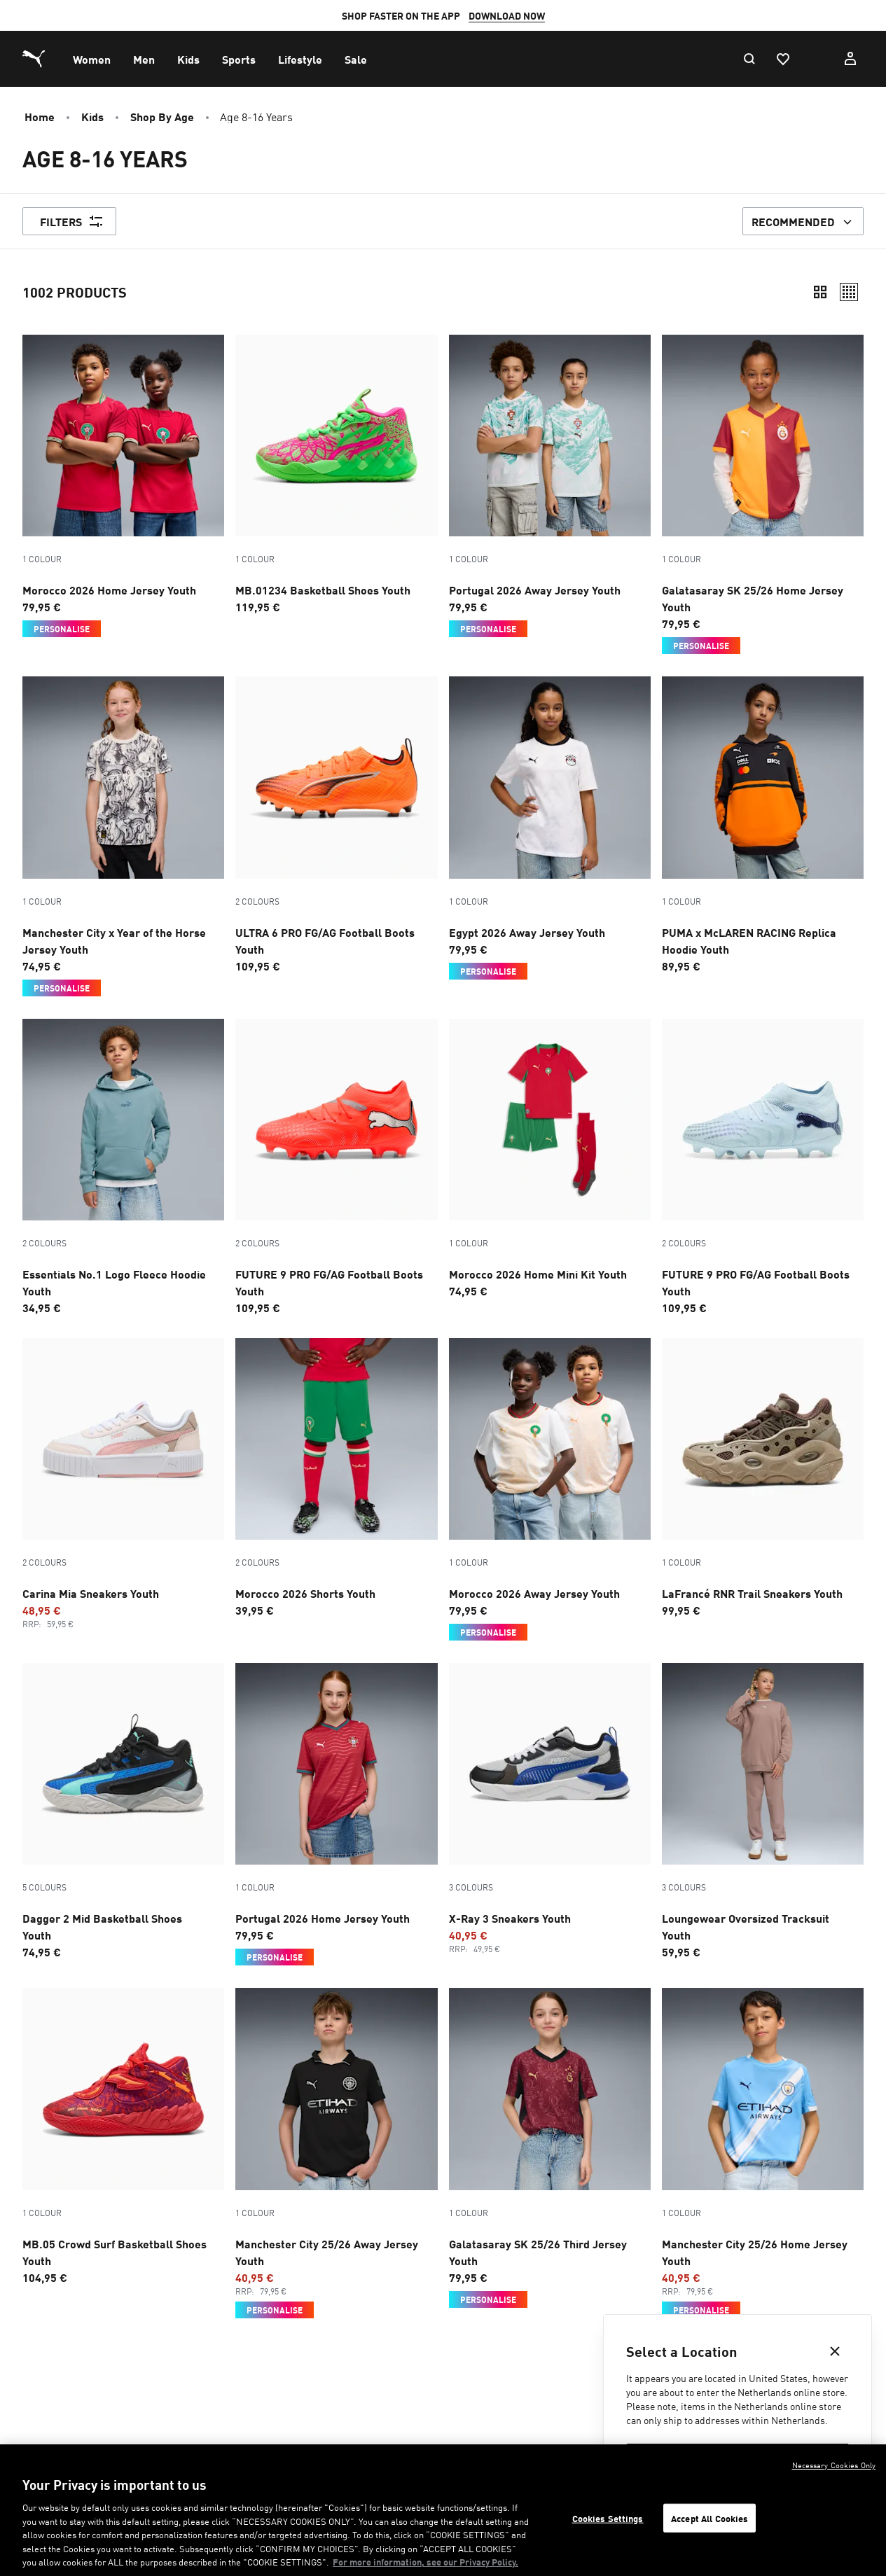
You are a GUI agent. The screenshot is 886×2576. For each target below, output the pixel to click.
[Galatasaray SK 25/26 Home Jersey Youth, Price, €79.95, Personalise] (763, 494)
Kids (92, 116)
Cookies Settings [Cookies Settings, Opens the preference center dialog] (608, 2517)
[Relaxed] (849, 292)
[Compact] (820, 292)
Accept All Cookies (709, 2517)
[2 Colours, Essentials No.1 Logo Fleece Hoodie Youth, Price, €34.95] (123, 1167)
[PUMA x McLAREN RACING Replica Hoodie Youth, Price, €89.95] (763, 824)
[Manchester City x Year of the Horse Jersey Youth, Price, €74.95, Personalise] (123, 836)
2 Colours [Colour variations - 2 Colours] (257, 901)
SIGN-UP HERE (618, 15)
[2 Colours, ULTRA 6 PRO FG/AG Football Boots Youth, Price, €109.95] (336, 824)
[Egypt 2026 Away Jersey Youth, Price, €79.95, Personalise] (550, 827)
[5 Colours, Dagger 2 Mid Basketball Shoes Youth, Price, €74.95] (123, 1811)
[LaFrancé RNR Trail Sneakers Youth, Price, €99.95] (763, 1478)
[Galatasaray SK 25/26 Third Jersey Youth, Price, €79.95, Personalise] (550, 2147)
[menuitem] (92, 59)
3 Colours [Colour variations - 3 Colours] (471, 1887)
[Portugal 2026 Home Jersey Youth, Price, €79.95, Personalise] (336, 1814)
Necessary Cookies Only (833, 2464)
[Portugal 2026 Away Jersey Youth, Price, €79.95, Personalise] (550, 486)
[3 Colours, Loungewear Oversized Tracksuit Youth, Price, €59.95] (763, 1811)
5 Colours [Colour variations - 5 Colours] (44, 1887)
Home (40, 116)
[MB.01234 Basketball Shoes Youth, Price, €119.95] (336, 475)
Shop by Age (162, 116)
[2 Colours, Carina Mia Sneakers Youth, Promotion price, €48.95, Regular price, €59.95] (123, 1483)
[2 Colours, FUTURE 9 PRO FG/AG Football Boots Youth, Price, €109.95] (336, 1167)
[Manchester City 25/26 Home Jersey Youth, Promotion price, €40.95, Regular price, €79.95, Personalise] (763, 2153)
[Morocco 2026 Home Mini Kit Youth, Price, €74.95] (550, 1159)
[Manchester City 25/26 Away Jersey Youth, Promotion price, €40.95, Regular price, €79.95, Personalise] (336, 2153)
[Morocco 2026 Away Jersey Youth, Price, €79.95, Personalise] (550, 1489)
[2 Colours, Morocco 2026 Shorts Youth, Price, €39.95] (336, 1478)
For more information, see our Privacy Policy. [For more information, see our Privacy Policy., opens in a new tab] (425, 2561)
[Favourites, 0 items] (782, 59)
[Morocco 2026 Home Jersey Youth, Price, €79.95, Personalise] (123, 486)
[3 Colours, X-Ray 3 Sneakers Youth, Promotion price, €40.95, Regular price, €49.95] (550, 1808)
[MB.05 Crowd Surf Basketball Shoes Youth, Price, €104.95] (123, 2136)
